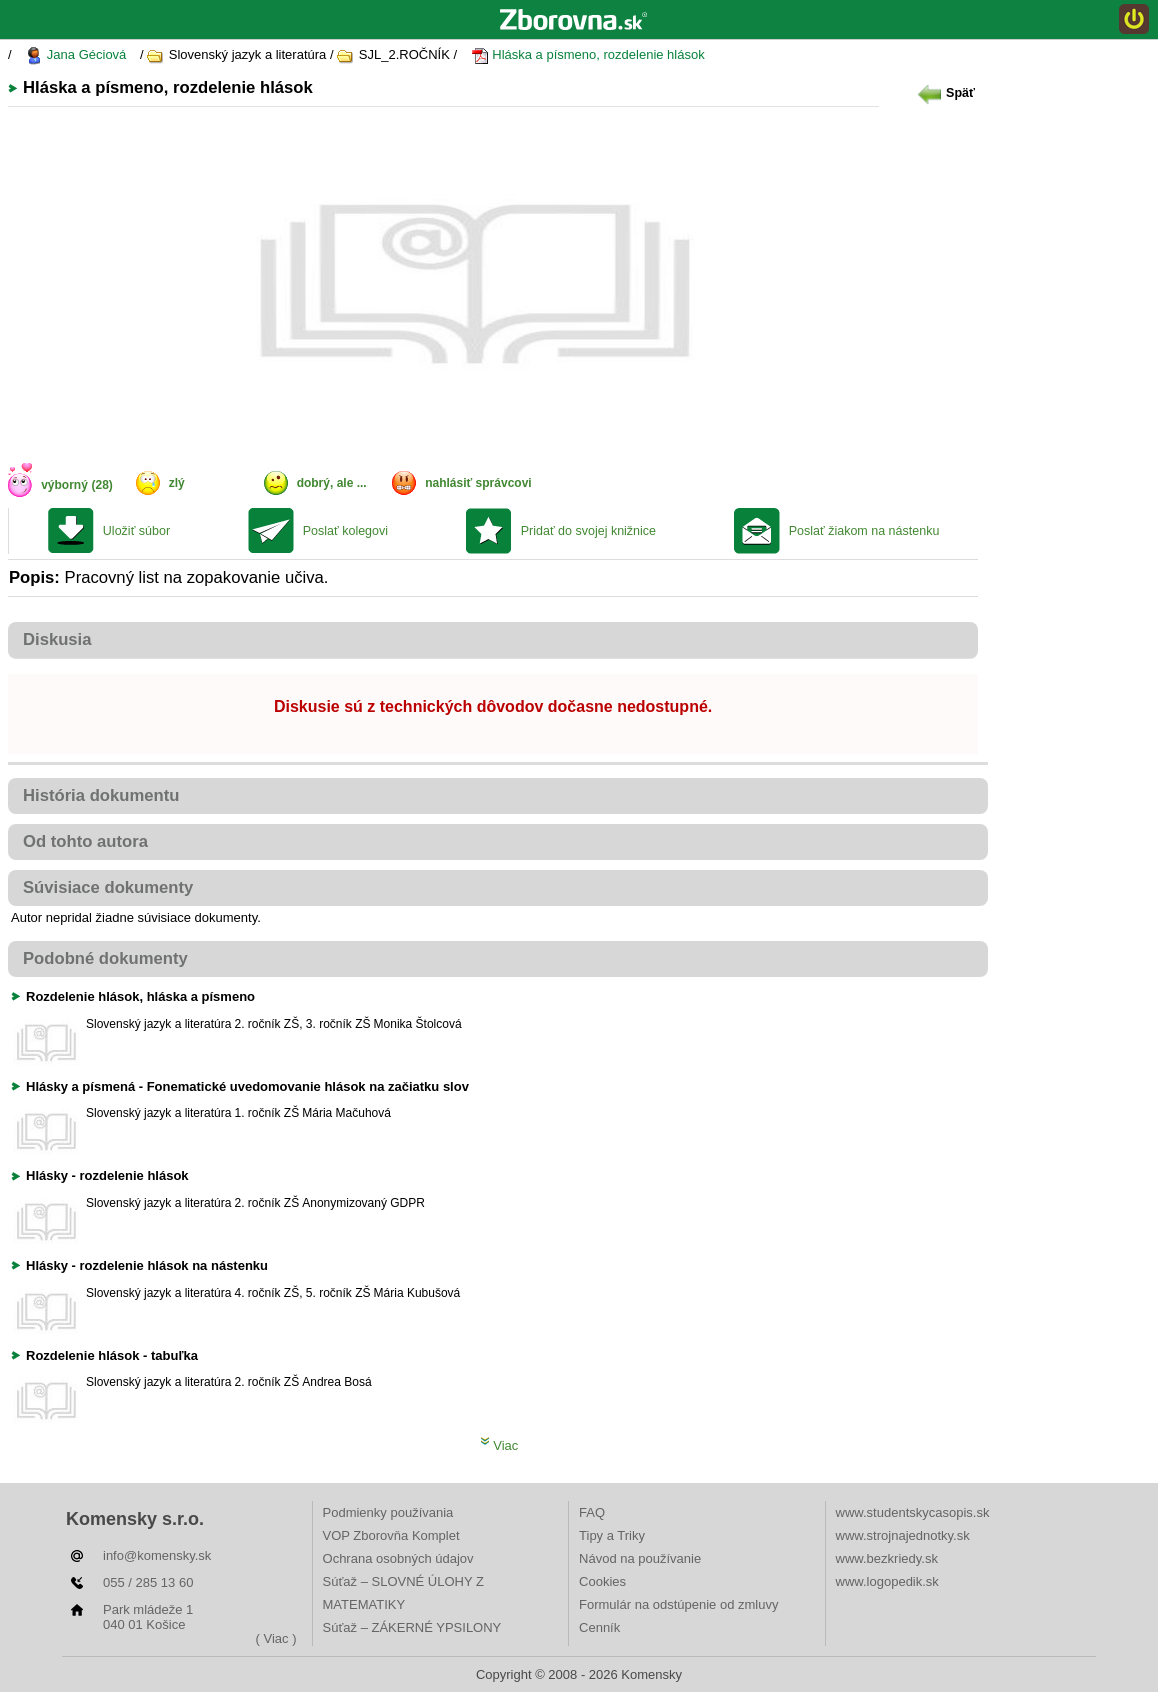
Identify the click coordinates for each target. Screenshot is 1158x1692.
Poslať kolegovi (345, 531)
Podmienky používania (388, 1512)
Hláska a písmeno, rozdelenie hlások (588, 55)
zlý (177, 483)
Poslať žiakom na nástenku (864, 531)
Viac (499, 1445)
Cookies (602, 1581)
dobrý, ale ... (332, 483)
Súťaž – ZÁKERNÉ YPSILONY (412, 1627)
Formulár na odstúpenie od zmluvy (678, 1604)
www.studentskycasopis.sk (913, 1512)
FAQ (592, 1512)
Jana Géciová (75, 55)
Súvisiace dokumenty (108, 887)
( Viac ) (276, 1638)
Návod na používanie (640, 1558)
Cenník (599, 1627)
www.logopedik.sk (887, 1581)
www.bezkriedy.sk (887, 1558)
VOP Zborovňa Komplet (391, 1535)
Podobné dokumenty (105, 958)
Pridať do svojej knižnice (588, 531)
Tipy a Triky (612, 1535)
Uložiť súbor (136, 531)
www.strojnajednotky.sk (903, 1535)
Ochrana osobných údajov (398, 1558)
